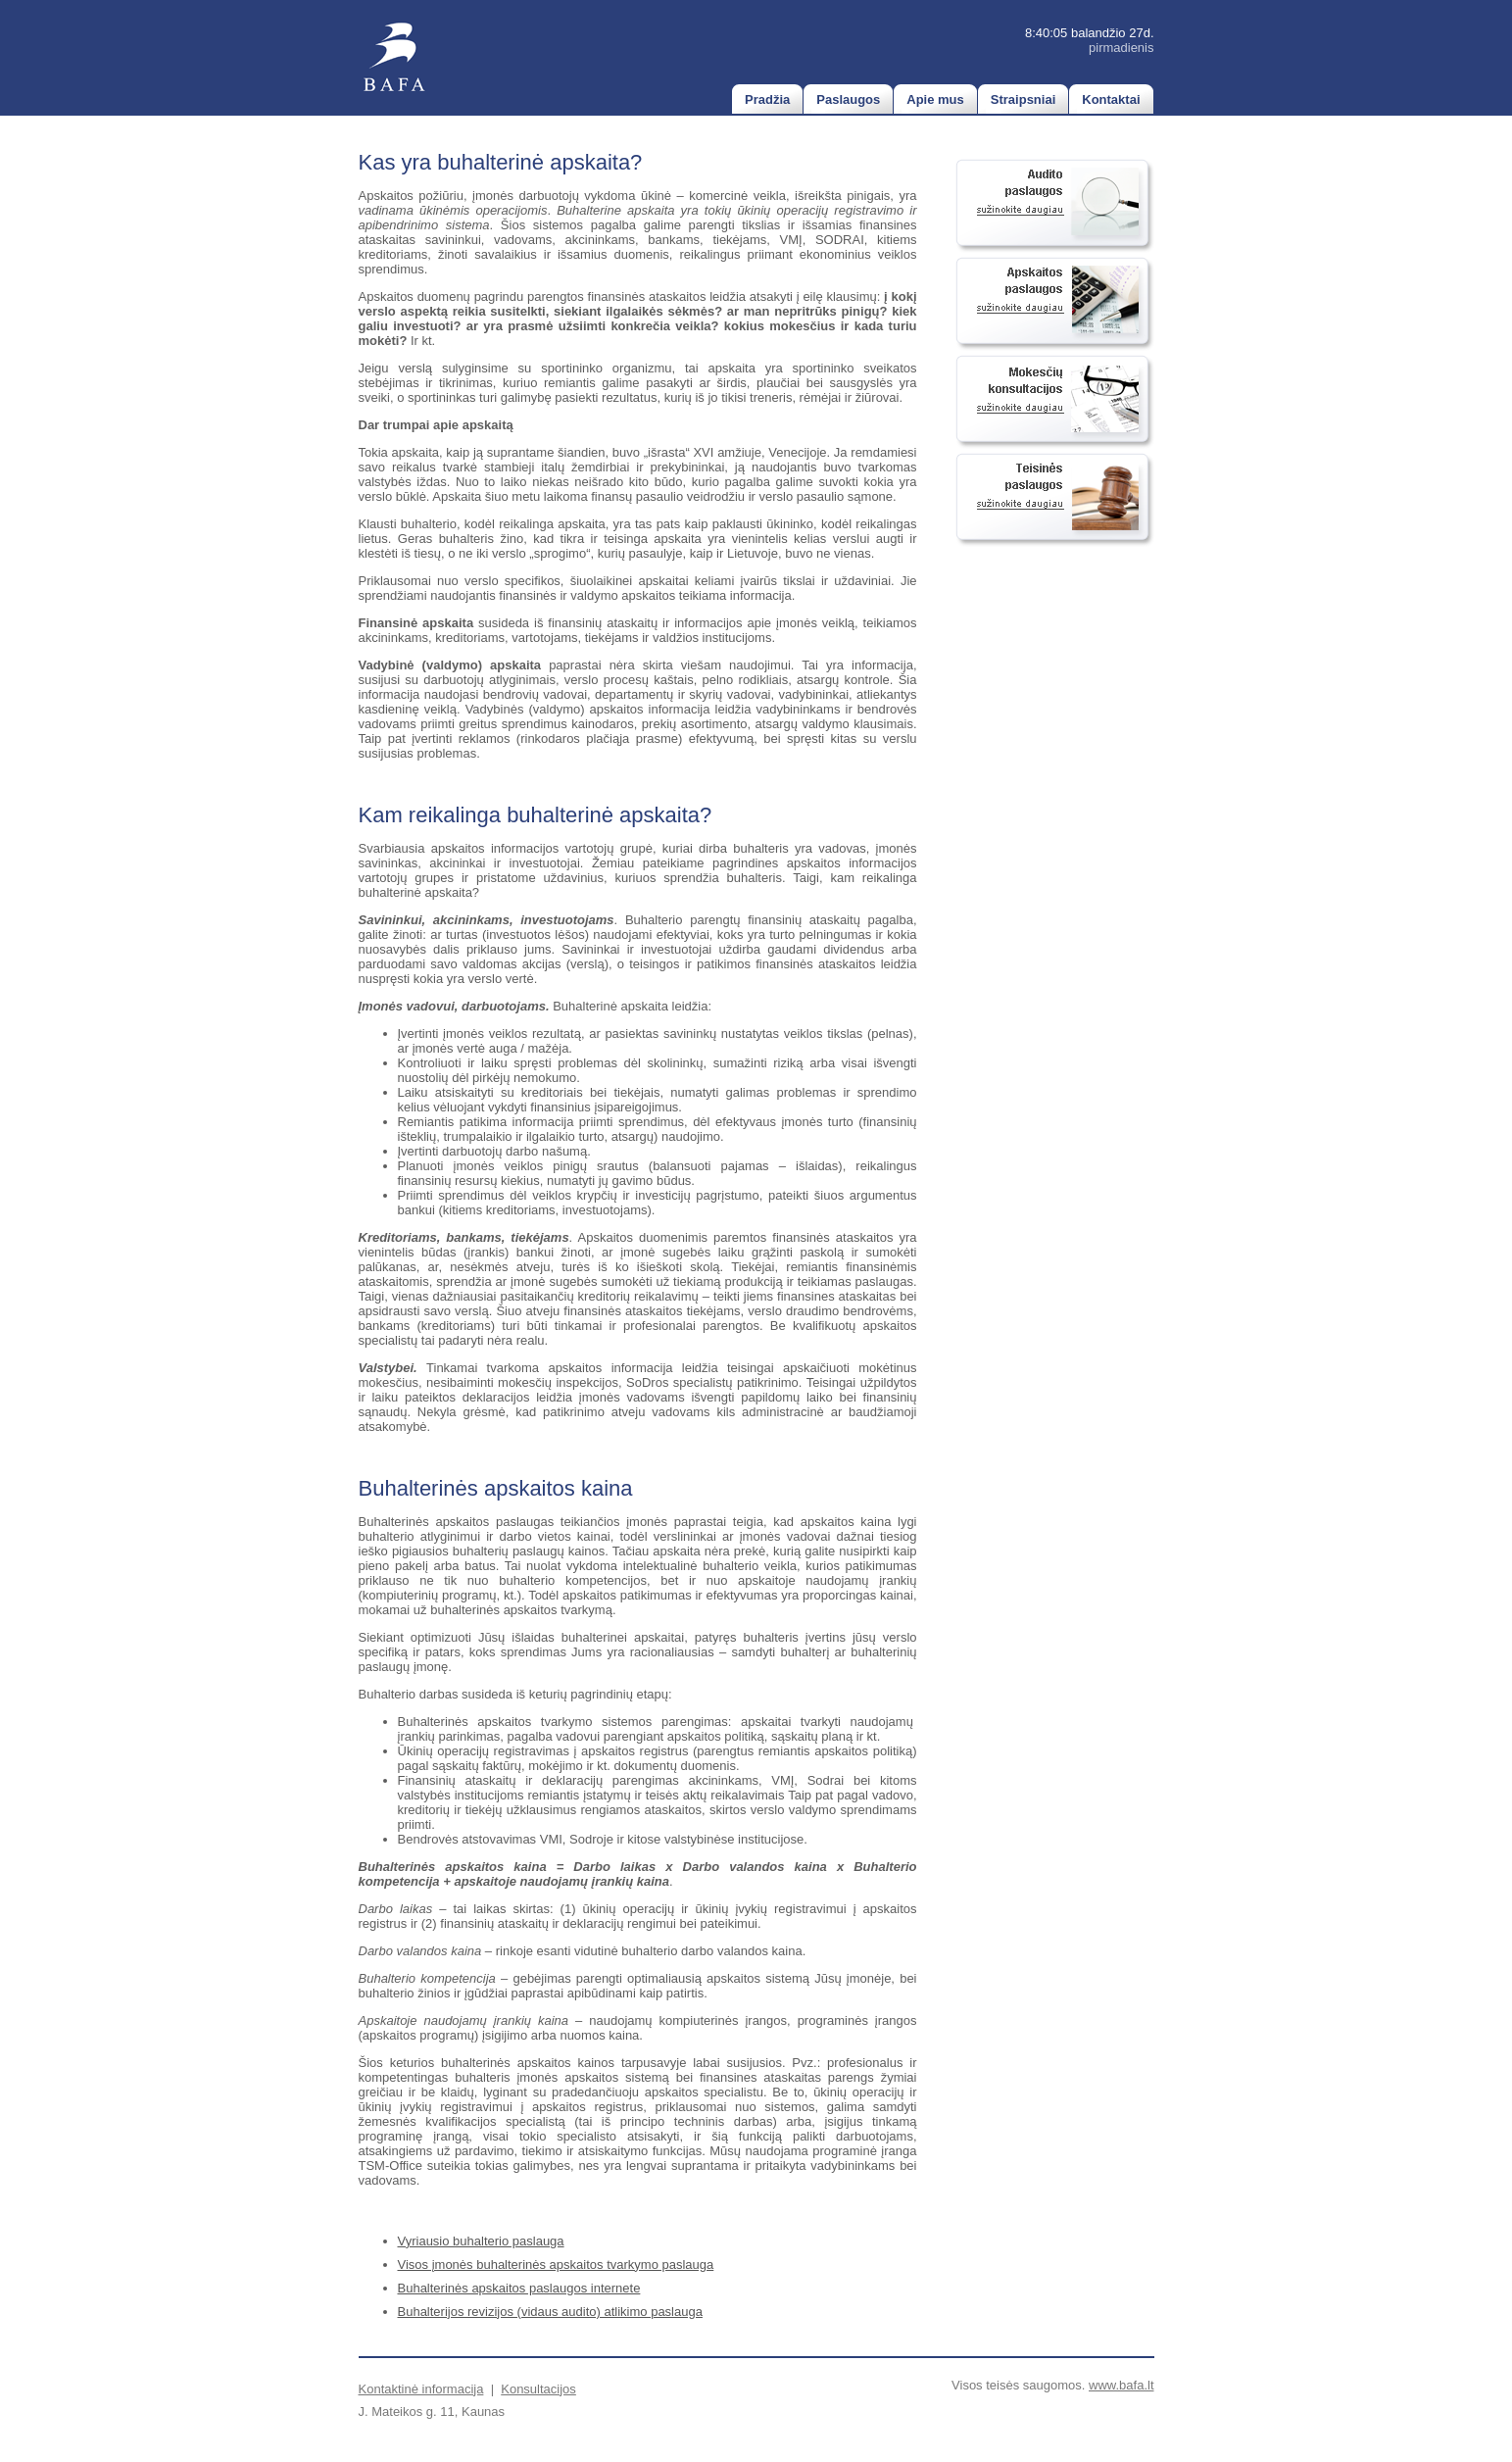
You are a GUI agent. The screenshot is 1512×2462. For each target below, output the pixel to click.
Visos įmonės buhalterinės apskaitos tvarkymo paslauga (556, 2264)
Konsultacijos (538, 2389)
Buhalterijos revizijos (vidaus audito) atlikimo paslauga (550, 2311)
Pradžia (767, 99)
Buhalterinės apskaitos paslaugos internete (519, 2288)
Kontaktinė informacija (421, 2389)
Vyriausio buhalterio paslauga (481, 2241)
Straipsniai (1023, 99)
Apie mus (935, 99)
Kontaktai (1111, 99)
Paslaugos (848, 99)
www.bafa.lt (1121, 2385)
